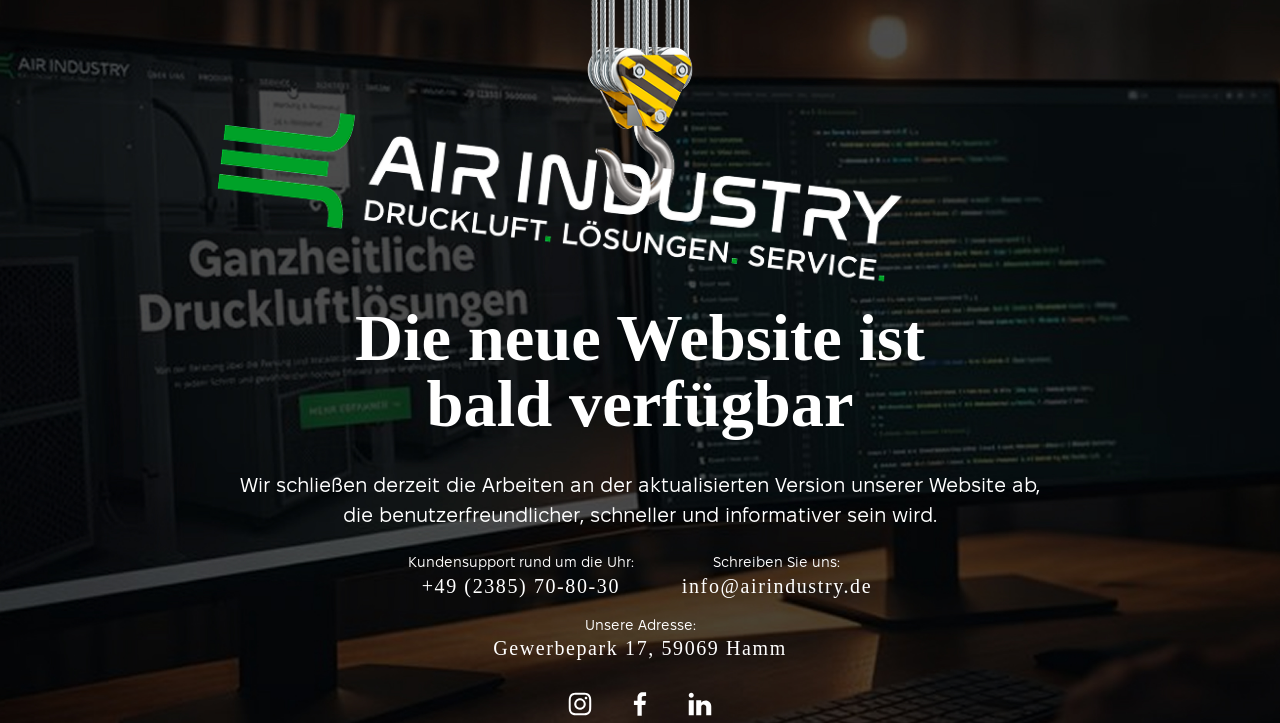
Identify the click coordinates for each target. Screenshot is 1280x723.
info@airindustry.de (777, 586)
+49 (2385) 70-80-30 (521, 586)
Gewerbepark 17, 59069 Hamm (640, 648)
